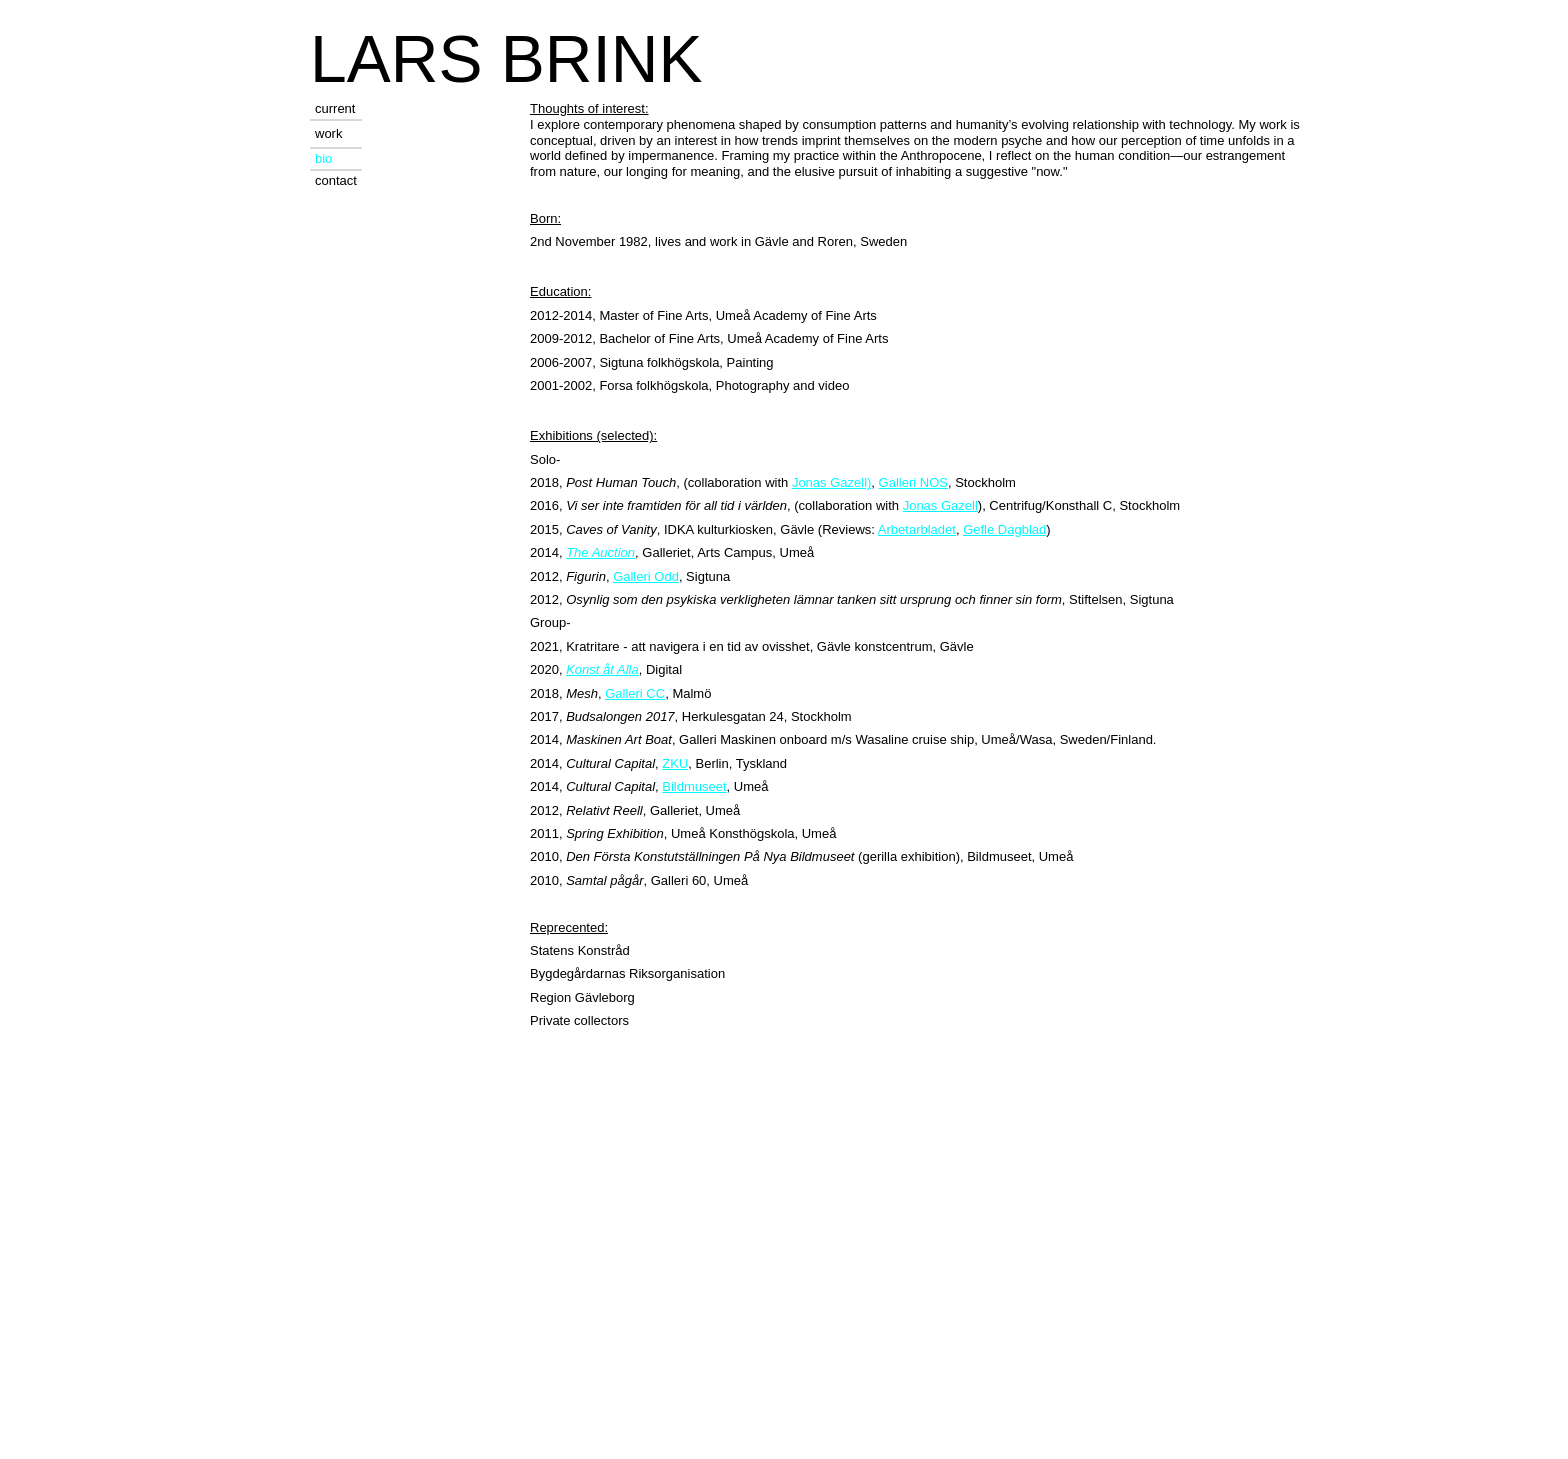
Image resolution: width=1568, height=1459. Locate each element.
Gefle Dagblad (1004, 529)
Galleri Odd (646, 576)
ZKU (675, 763)
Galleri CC (635, 693)
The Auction (600, 552)
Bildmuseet (694, 786)
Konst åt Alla (602, 669)
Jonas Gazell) (831, 482)
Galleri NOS (913, 482)
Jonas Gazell (940, 505)
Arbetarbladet (917, 529)
